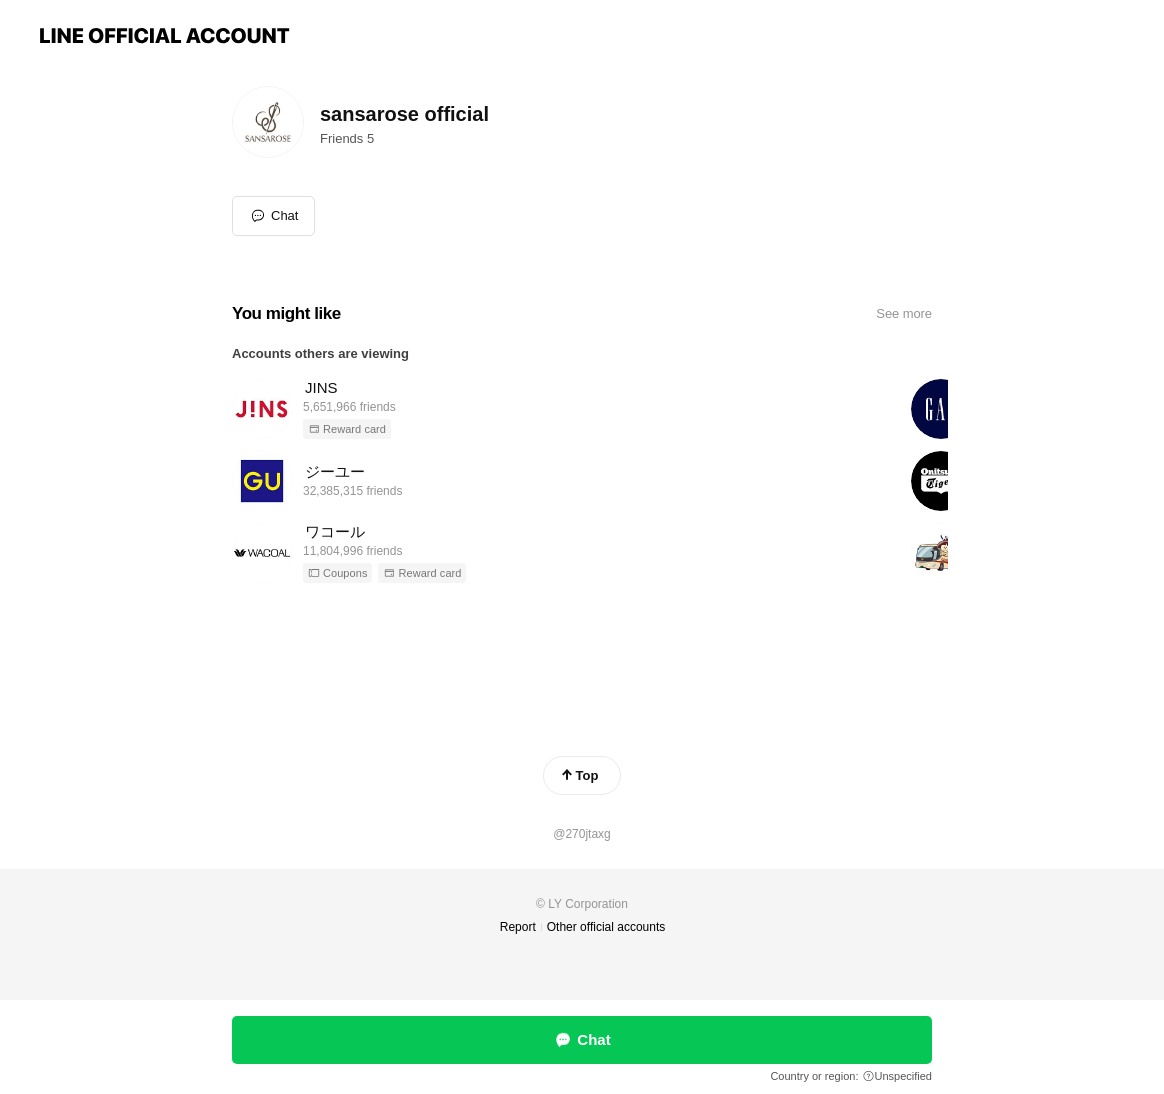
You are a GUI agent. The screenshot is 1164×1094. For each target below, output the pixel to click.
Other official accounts (606, 927)
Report (518, 927)
